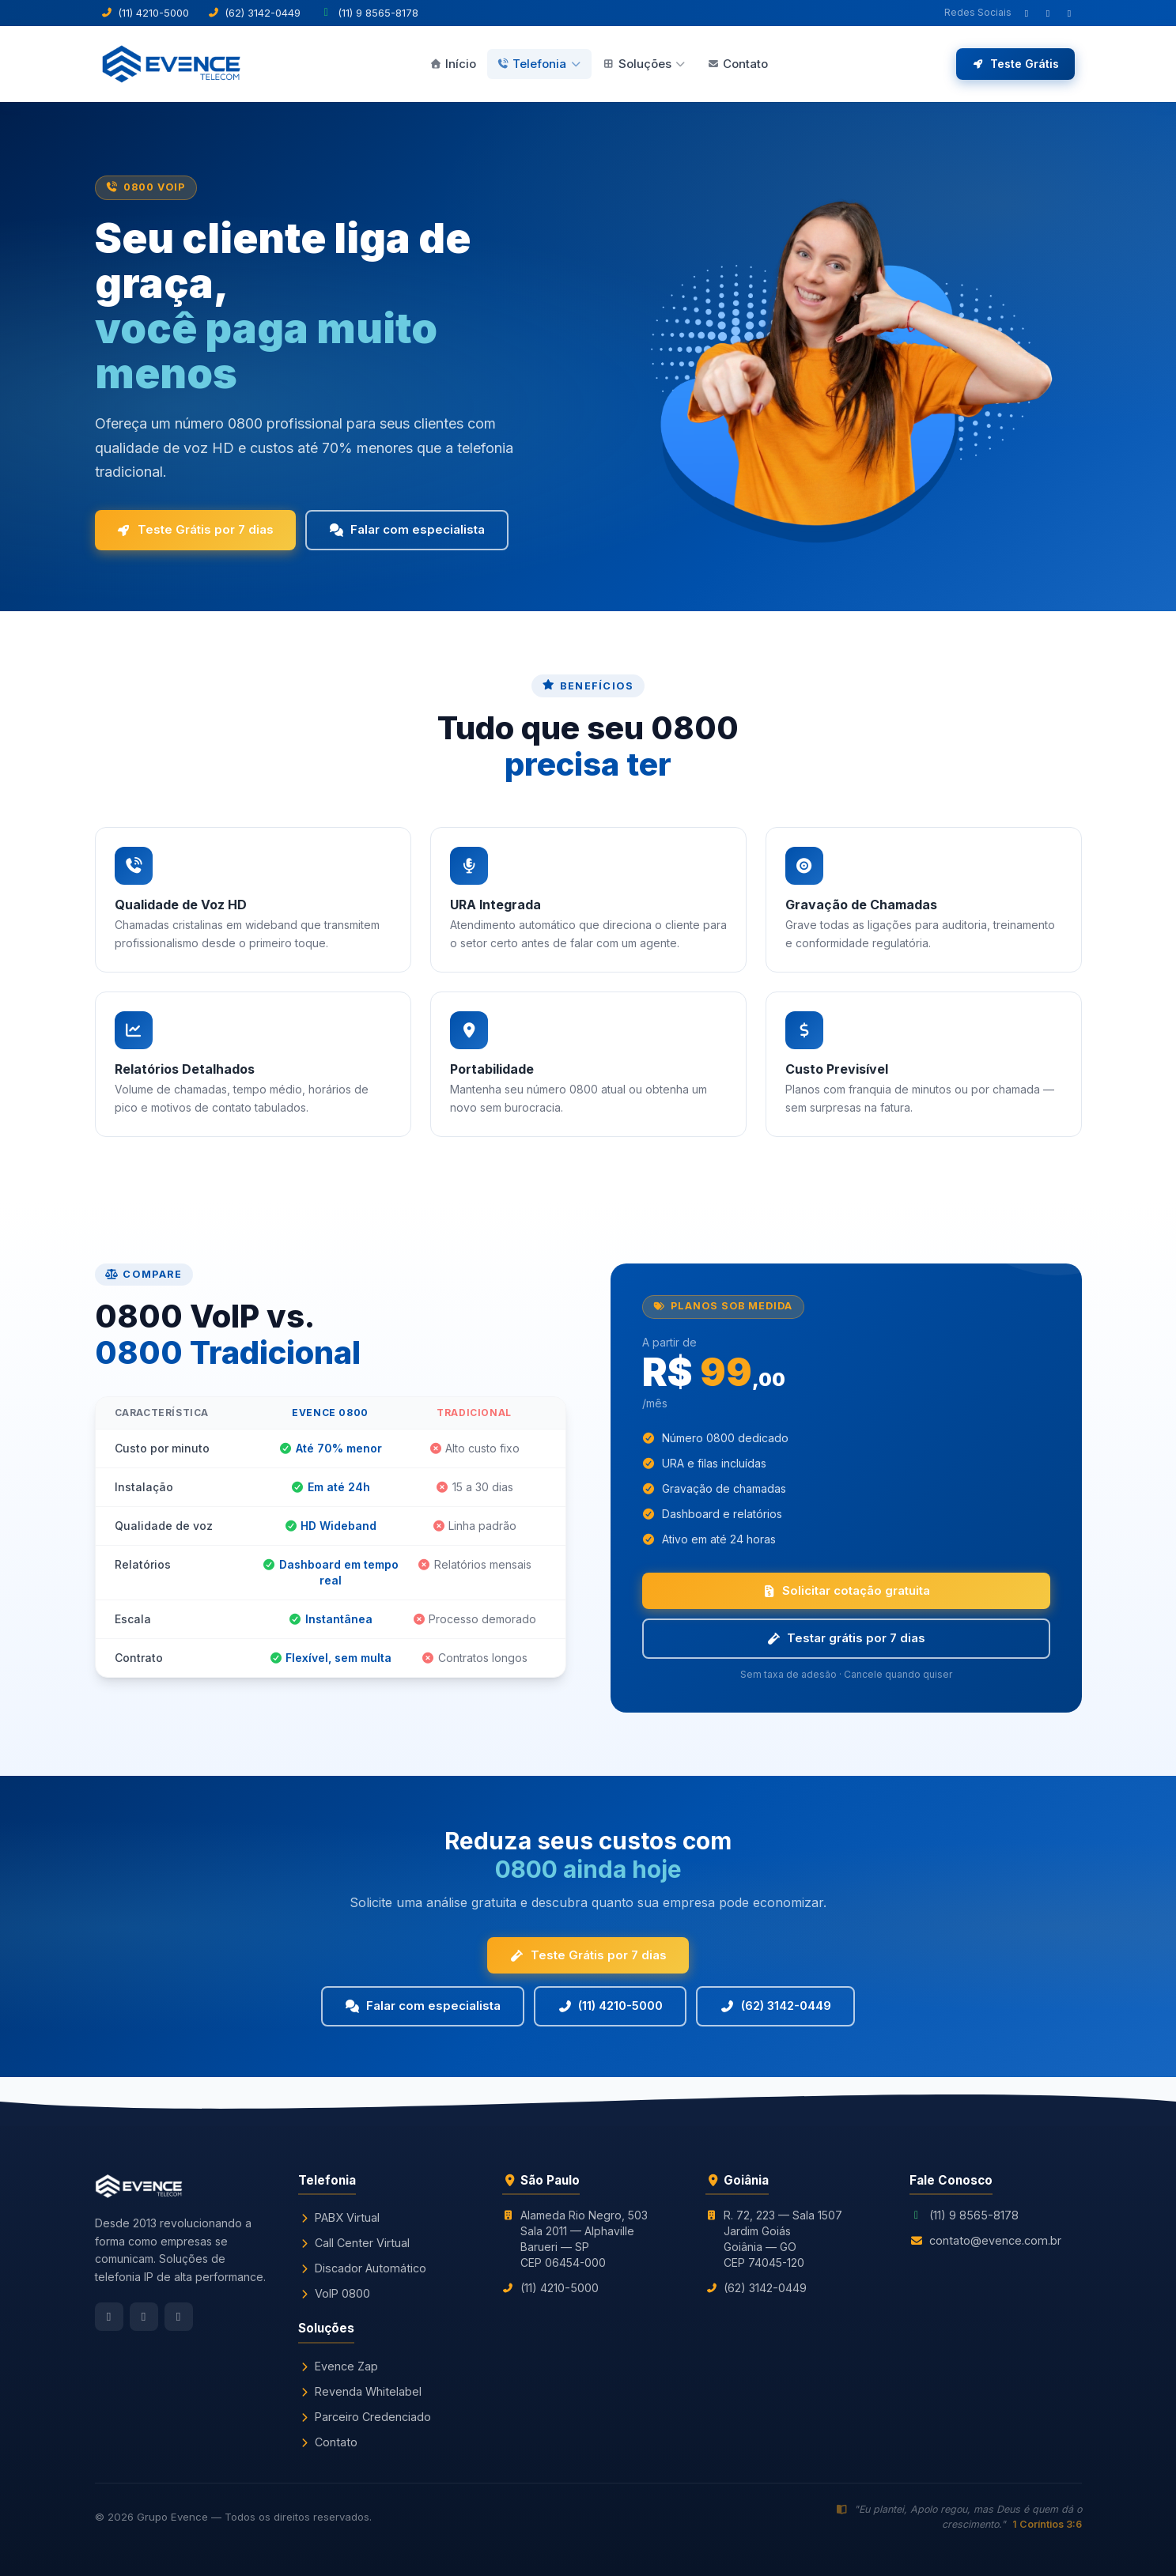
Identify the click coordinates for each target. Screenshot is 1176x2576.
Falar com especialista (407, 529)
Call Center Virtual (354, 2242)
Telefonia (539, 63)
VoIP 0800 (334, 2293)
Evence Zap (338, 2366)
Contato (737, 63)
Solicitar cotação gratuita (846, 1590)
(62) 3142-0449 (775, 2005)
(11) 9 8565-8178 (974, 2215)
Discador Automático (362, 2268)
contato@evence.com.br (995, 2240)
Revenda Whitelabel (360, 2391)
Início (452, 63)
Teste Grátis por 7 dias (195, 529)
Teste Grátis (1015, 63)
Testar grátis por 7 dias (846, 1637)
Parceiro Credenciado (364, 2416)
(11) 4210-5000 (611, 2005)
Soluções (645, 63)
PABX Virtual (339, 2217)
